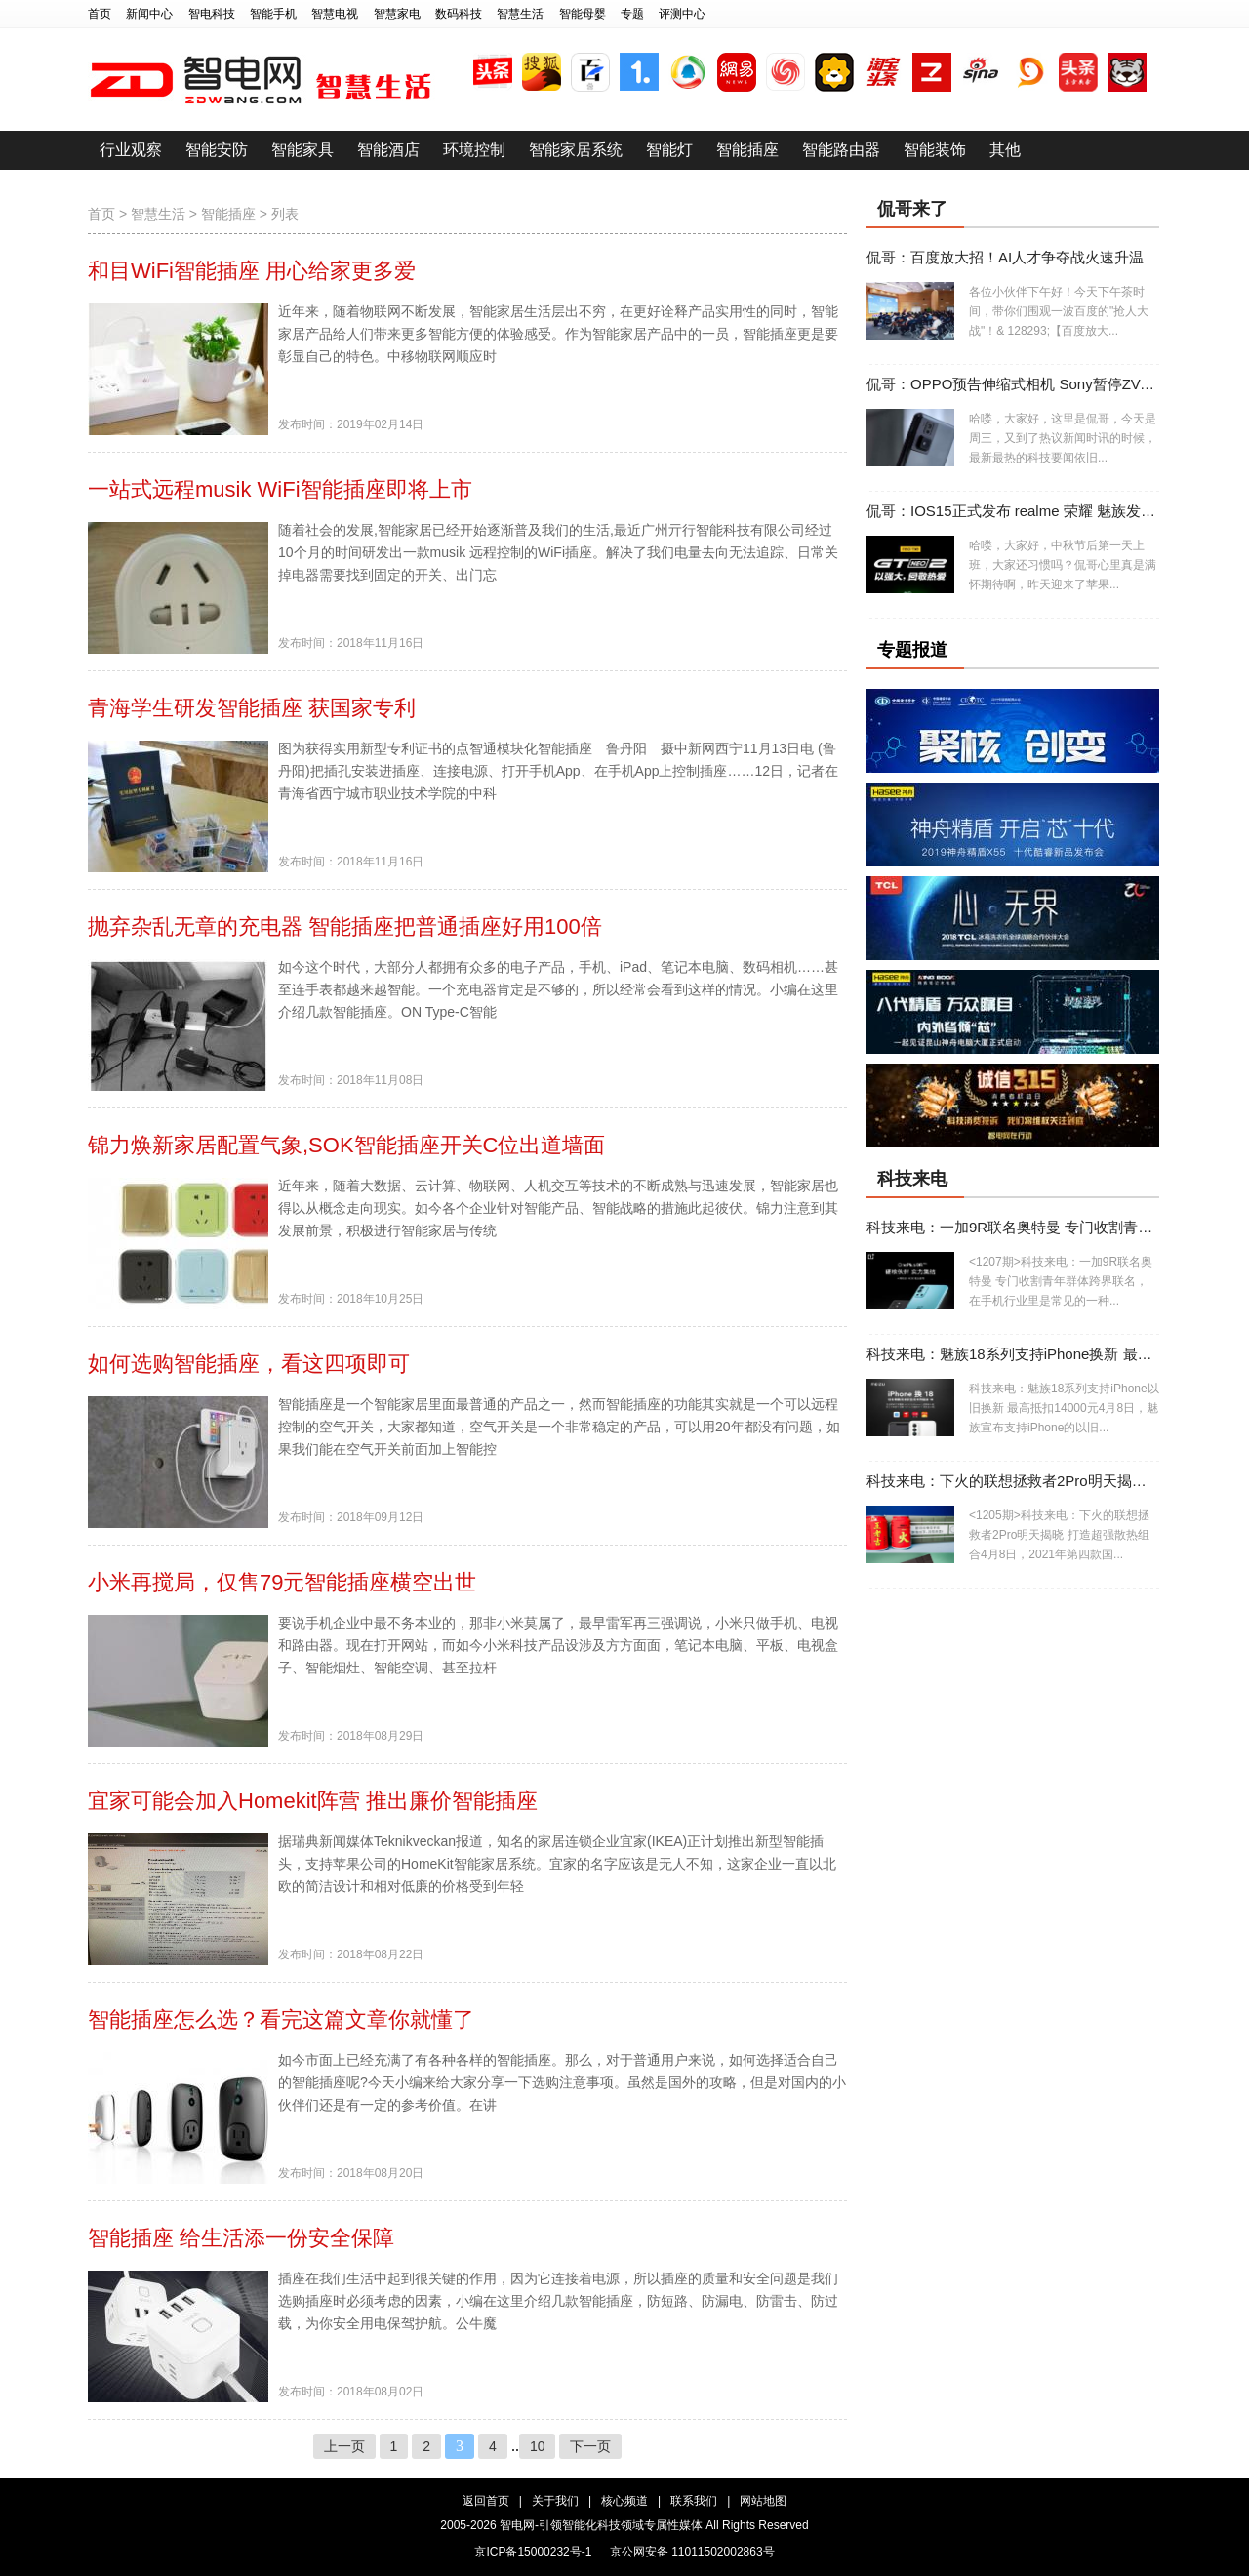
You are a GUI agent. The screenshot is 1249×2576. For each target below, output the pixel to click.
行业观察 (131, 149)
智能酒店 (388, 149)
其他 (1005, 149)
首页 (99, 13)
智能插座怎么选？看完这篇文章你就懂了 (281, 2019)
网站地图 (763, 2501)
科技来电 (912, 1178)
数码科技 (458, 13)
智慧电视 (334, 13)
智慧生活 (520, 13)
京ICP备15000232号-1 (532, 2551)
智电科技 (211, 13)
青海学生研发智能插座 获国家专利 (252, 708)
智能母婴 (582, 13)
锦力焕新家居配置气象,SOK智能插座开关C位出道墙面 (346, 1145)
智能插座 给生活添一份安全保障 (241, 2238)
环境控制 (474, 149)
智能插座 (747, 149)
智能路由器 (841, 149)
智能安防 (216, 149)
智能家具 (302, 149)
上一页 (344, 2446)
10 (537, 2446)
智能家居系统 (576, 149)
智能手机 (273, 13)
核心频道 (624, 2501)
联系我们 (693, 2501)
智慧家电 (397, 13)
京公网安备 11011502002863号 (692, 2551)
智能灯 (669, 149)
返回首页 (486, 2501)
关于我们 (555, 2501)
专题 (632, 13)
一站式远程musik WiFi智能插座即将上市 (280, 489)
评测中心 (682, 13)
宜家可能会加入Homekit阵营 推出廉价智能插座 (313, 1801)
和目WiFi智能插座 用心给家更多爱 (252, 271)
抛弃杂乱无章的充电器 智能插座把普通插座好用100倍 (345, 926)
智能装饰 (935, 149)
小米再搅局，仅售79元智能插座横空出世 (282, 1582)
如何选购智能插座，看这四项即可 (249, 1363)
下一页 (590, 2446)
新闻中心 (149, 13)
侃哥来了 (912, 209)
